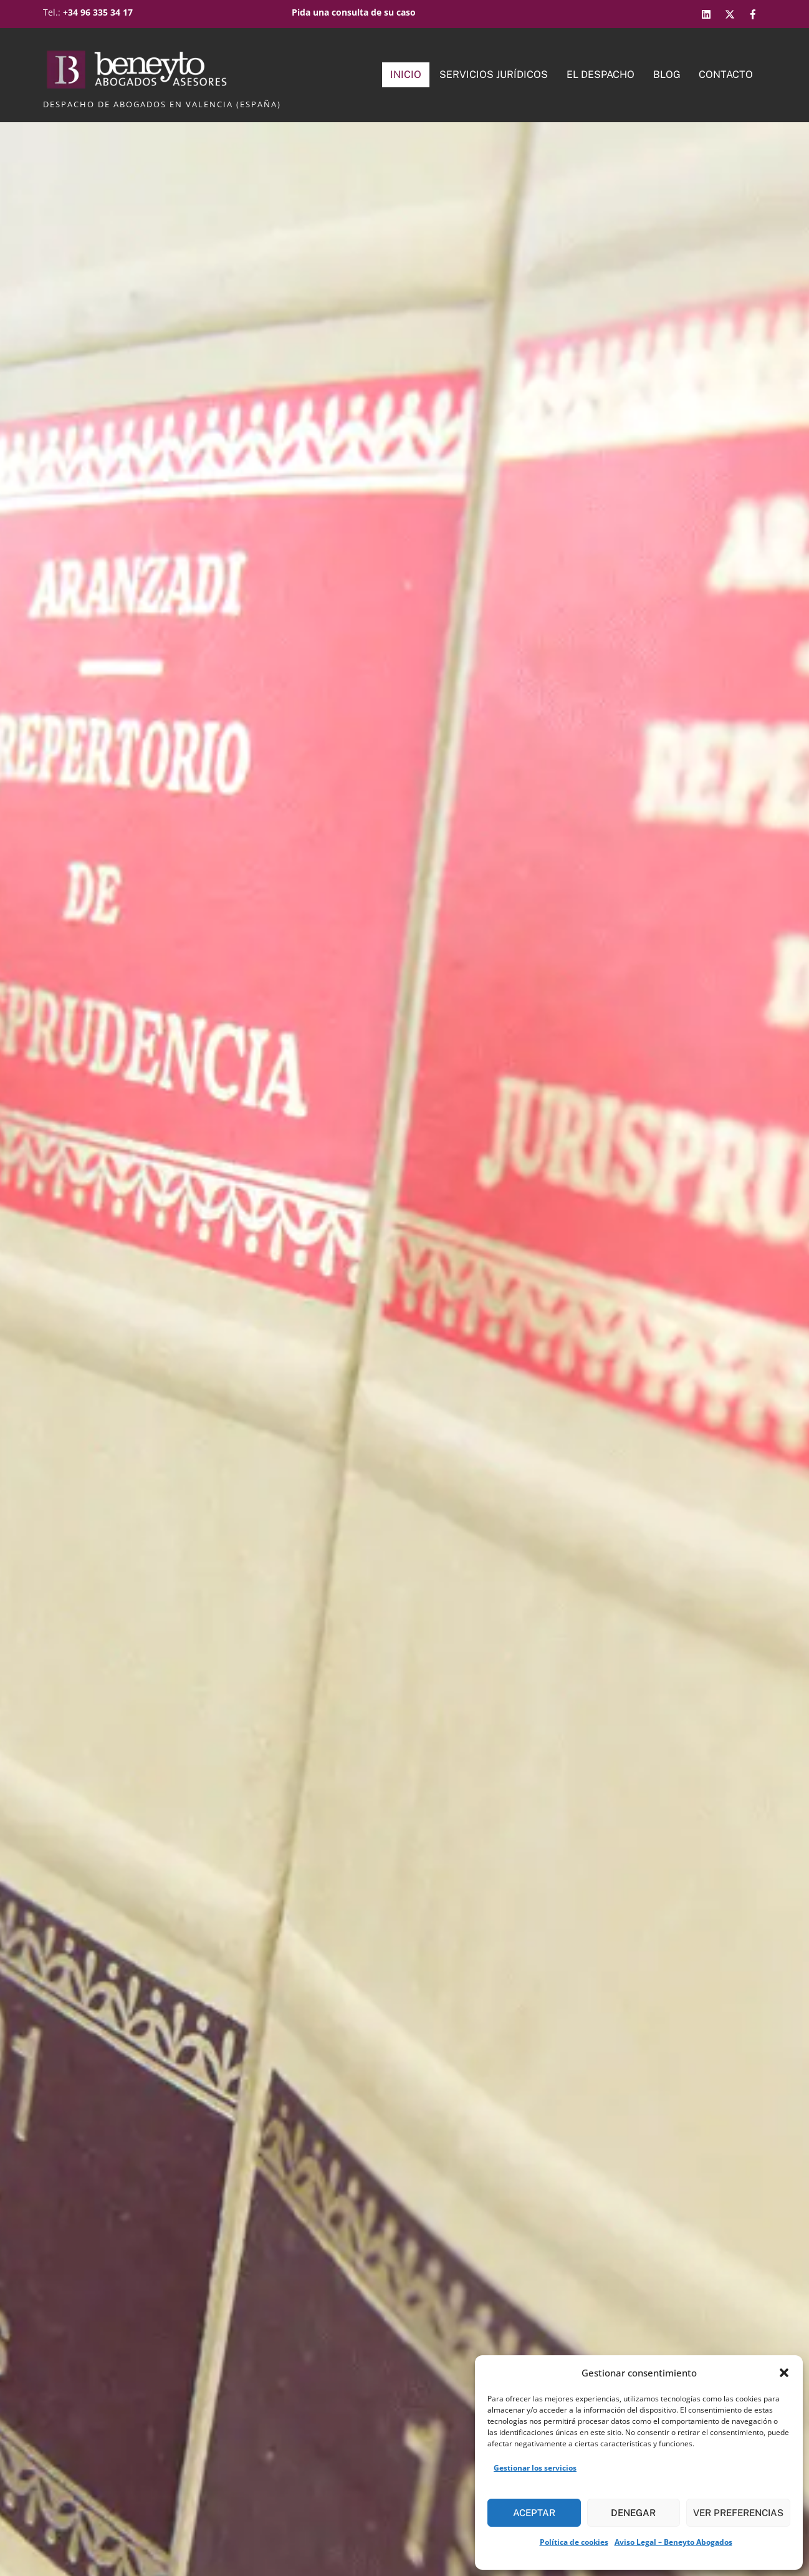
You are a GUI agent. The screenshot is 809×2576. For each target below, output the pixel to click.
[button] (784, 2372)
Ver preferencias (738, 2512)
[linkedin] (708, 12)
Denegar (633, 2512)
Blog (667, 74)
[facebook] (754, 12)
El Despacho (600, 74)
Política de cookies (574, 2542)
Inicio (405, 74)
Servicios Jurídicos (493, 74)
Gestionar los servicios (535, 2468)
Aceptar (534, 2512)
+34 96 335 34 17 (98, 12)
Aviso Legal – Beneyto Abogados (673, 2542)
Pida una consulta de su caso (354, 12)
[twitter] (731, 12)
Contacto (726, 74)
